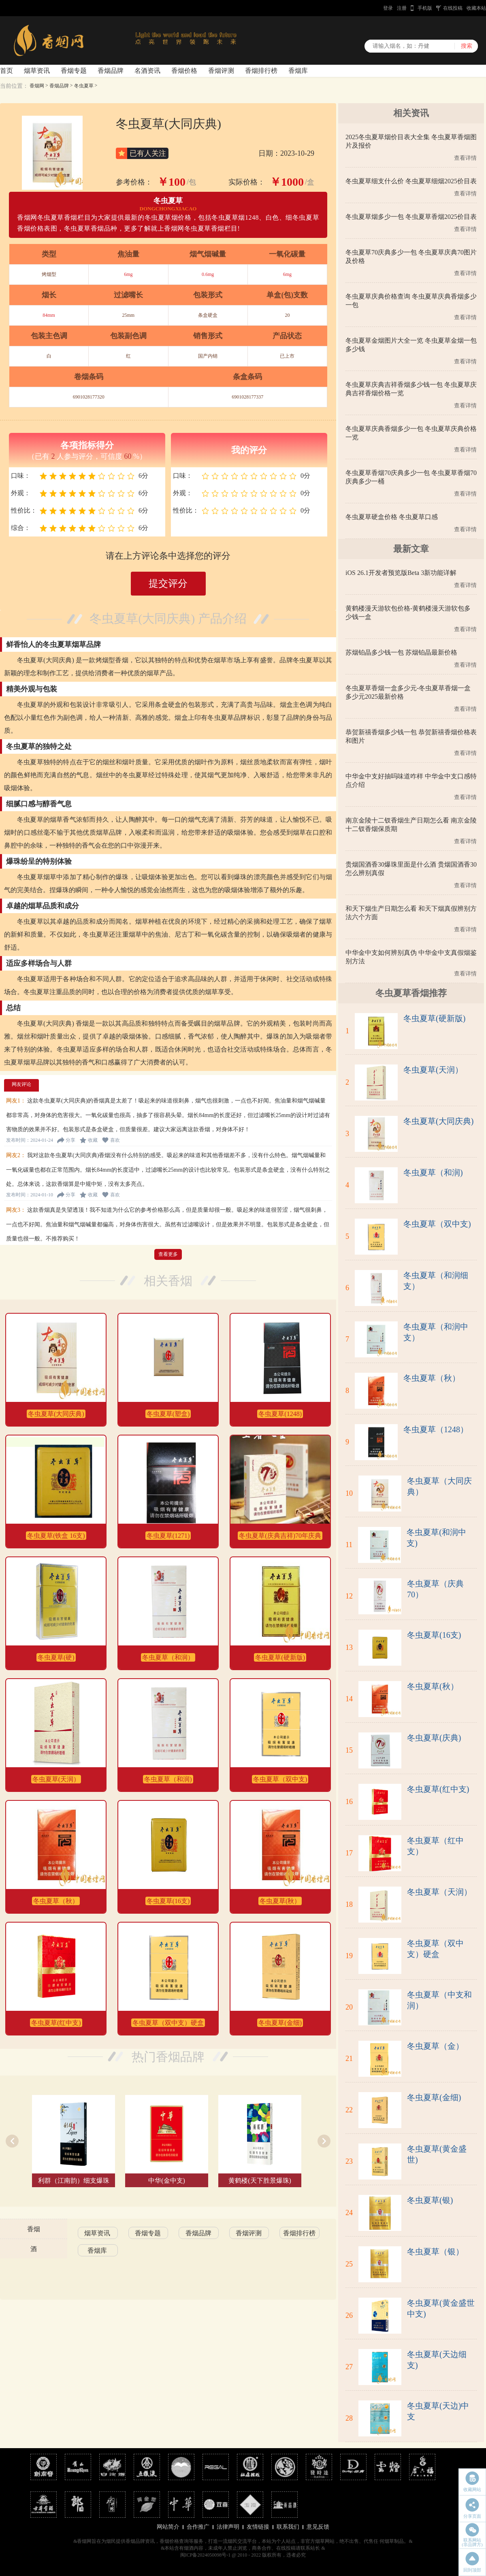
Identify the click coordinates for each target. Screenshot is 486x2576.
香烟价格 (184, 70)
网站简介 (168, 2527)
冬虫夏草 (84, 86)
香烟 (33, 2229)
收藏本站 (476, 8)
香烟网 (37, 86)
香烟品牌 (111, 70)
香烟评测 (221, 70)
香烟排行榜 (261, 70)
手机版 (425, 8)
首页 (6, 70)
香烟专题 (74, 70)
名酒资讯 (147, 70)
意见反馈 (318, 2527)
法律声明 (228, 2527)
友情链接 (258, 2527)
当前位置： (14, 86)
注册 (402, 8)
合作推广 (198, 2527)
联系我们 (288, 2527)
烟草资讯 (37, 70)
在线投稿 (453, 8)
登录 (388, 8)
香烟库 (298, 70)
